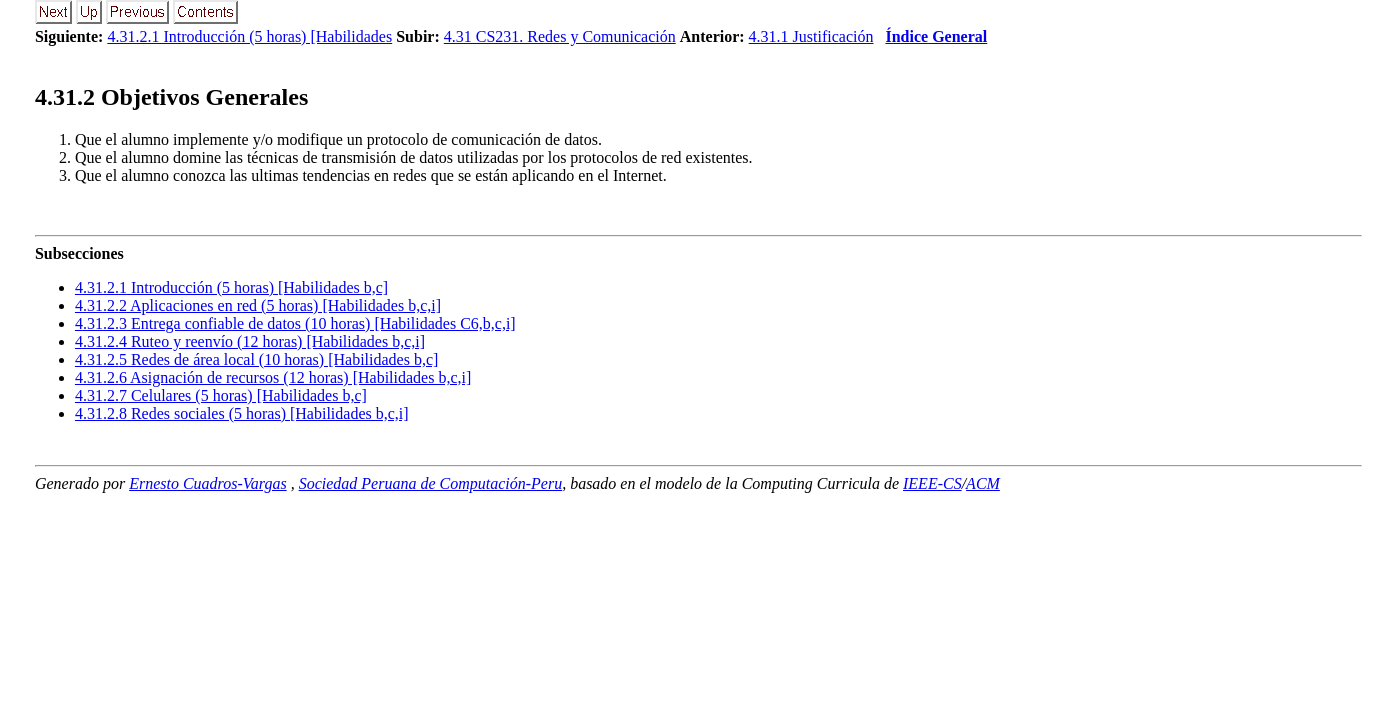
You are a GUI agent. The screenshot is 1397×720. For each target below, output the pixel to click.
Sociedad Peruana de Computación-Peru (431, 483)
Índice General (936, 36)
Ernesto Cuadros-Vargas (208, 483)
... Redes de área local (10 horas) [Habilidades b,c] (256, 359)
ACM (983, 483)
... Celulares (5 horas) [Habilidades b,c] (221, 395)
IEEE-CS (932, 483)
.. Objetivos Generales (171, 97)
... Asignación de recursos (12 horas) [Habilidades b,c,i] (273, 377)
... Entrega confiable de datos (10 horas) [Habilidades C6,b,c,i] (295, 323)
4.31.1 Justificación (811, 36)
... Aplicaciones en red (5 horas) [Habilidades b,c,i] (258, 305)
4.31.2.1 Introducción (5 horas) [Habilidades (249, 36)
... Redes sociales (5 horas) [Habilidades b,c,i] (242, 413)
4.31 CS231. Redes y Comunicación (560, 36)
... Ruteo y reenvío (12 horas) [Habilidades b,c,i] (250, 341)
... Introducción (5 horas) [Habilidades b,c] (231, 287)
